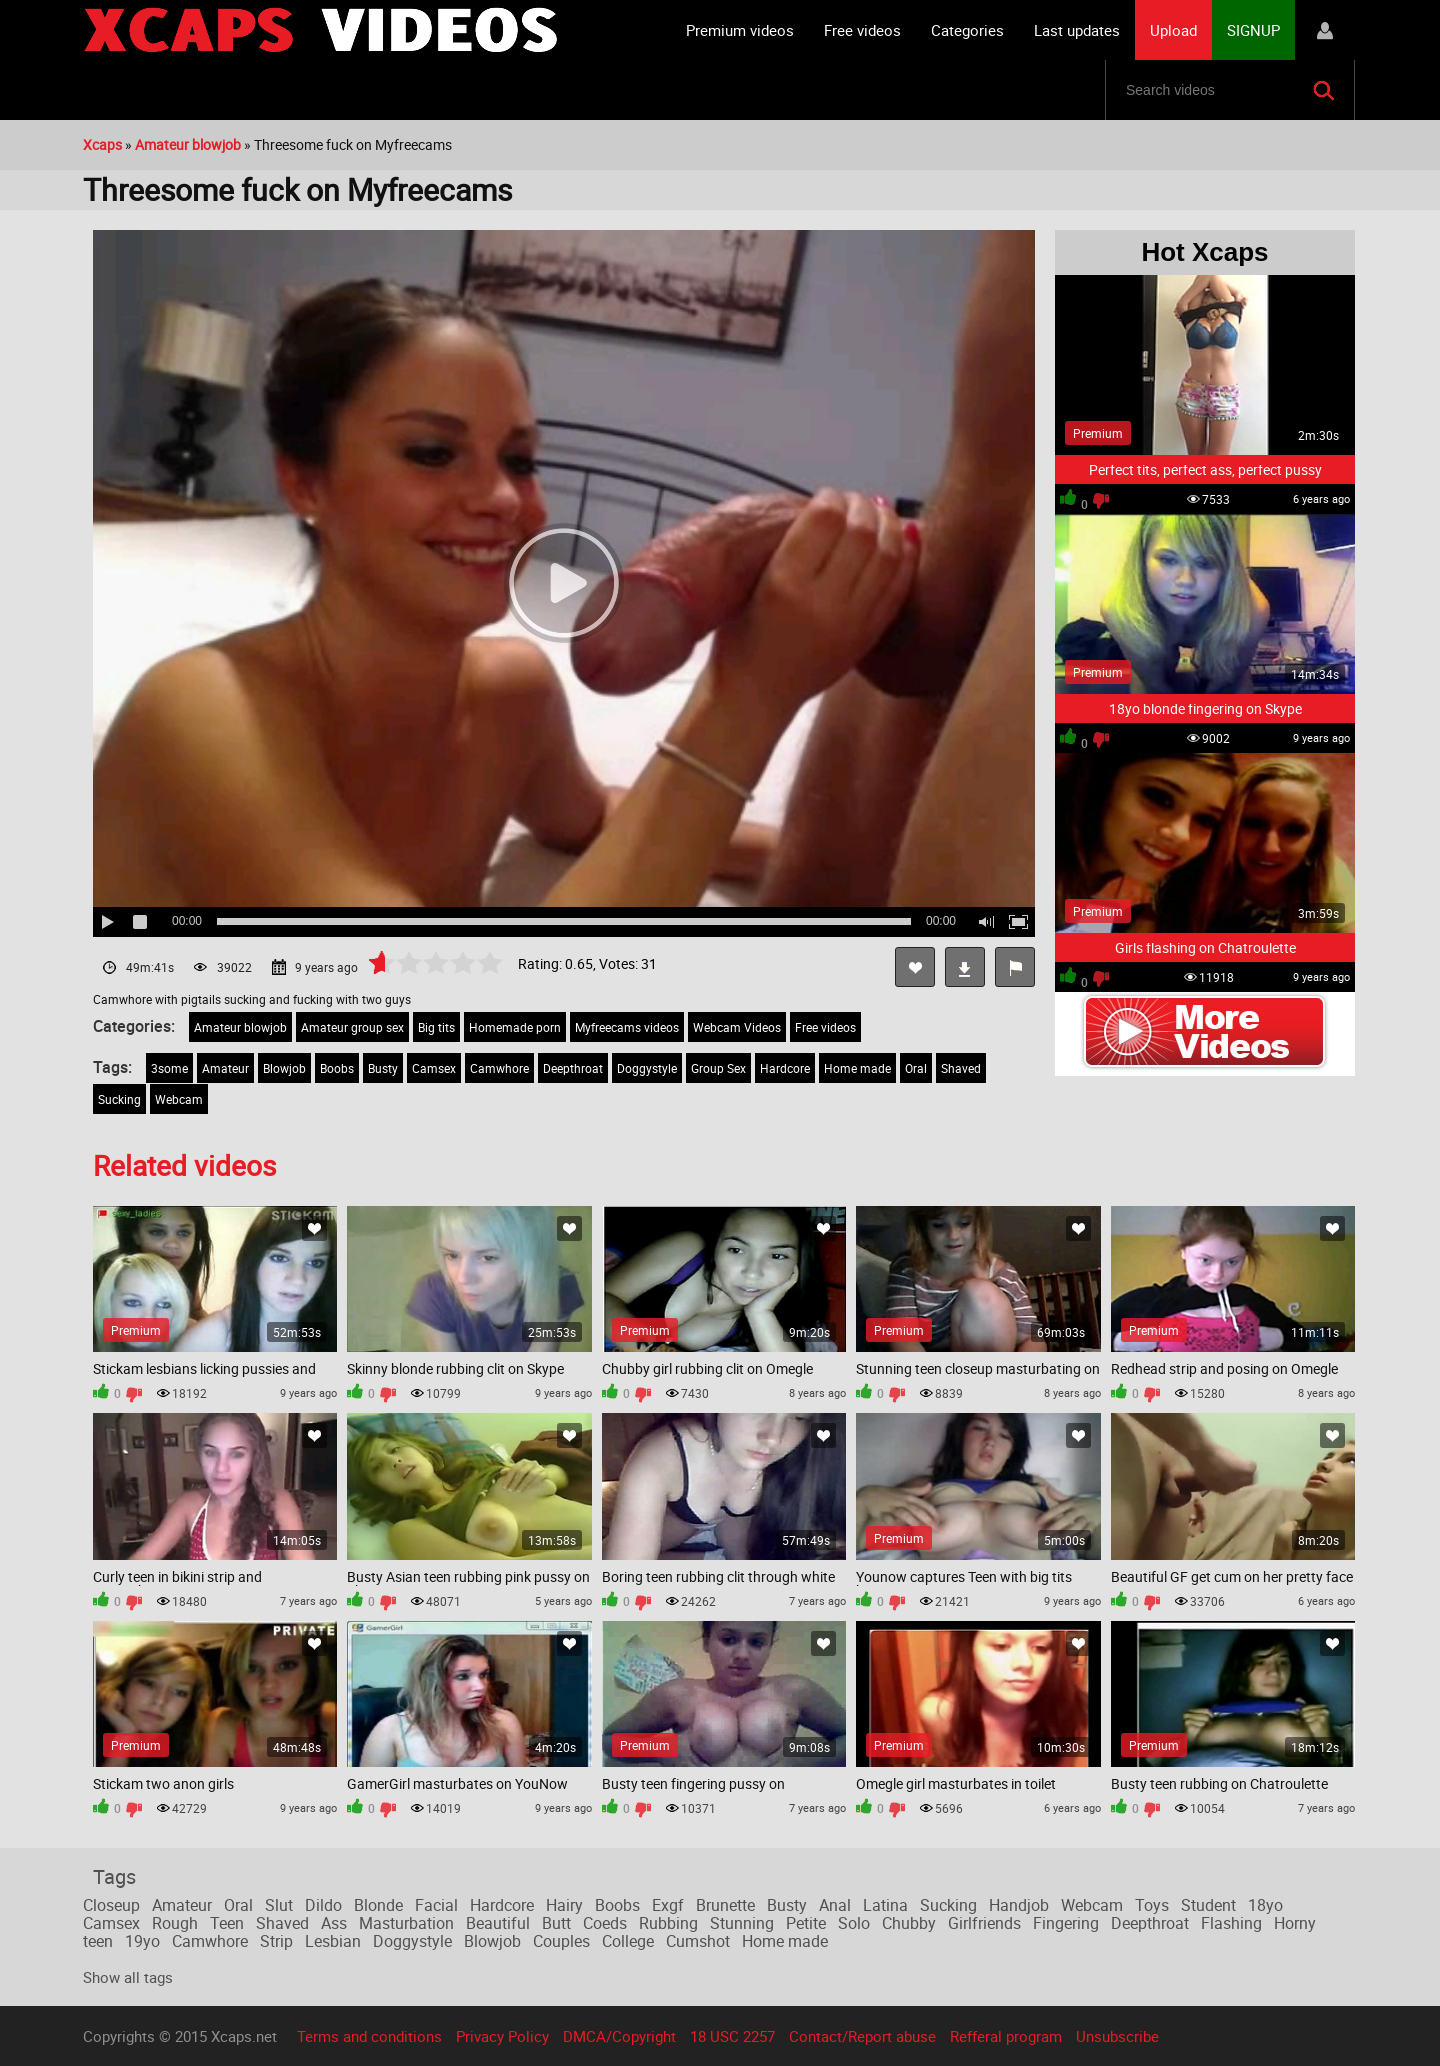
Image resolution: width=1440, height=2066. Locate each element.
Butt (556, 1923)
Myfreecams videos (627, 1027)
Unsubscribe (1117, 2036)
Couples (561, 1941)
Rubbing (668, 1923)
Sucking (119, 1099)
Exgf (668, 1905)
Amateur (225, 1068)
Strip (276, 1941)
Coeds (605, 1923)
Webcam (179, 1099)
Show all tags (128, 1977)
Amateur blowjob (240, 1027)
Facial (436, 1905)
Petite (806, 1923)
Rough (175, 1923)
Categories (967, 30)
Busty (383, 1068)
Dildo (323, 1905)
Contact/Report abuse (862, 2036)
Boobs (337, 1068)
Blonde (378, 1905)
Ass (334, 1923)
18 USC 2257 (732, 2036)
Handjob (1019, 1905)
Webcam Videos (737, 1027)
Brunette (725, 1905)
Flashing (1231, 1923)
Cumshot (698, 1941)
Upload (1173, 30)
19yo (142, 1941)
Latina (885, 1905)
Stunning (742, 1923)
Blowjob (284, 1068)
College (628, 1941)
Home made (857, 1068)
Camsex (434, 1068)
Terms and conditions (369, 2036)
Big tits (436, 1027)
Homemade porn (515, 1027)
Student (1208, 1905)
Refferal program (1006, 2036)
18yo (1265, 1905)
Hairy (564, 1905)
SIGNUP (1253, 30)
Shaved (961, 1068)
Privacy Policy (502, 2036)
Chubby (909, 1923)
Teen (227, 1923)
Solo (854, 1923)
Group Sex (718, 1068)
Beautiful (498, 1923)
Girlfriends (984, 1923)
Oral (916, 1068)
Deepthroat (573, 1068)
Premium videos (740, 30)
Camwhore (499, 1068)
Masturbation (406, 1923)
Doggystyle (647, 1068)
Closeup (111, 1905)
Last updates (1077, 30)
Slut (279, 1905)
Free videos (862, 30)
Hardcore (785, 1068)
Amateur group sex (352, 1027)
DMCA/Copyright (619, 2036)
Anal (835, 1905)
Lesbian (333, 1941)
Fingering (1066, 1923)
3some (169, 1068)
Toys (1152, 1905)
